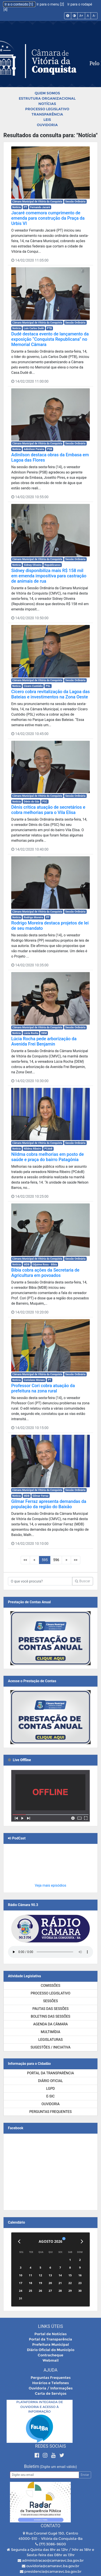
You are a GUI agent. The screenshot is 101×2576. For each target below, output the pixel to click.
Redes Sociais (50, 2446)
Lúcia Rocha (31, 1033)
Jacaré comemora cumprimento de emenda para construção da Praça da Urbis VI (48, 218)
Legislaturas (50, 2039)
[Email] (44, 2474)
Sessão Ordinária (75, 201)
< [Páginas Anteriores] (34, 1560)
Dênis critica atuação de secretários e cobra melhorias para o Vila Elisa (48, 809)
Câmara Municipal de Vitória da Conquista (37, 201)
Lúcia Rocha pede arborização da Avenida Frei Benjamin (44, 1041)
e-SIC (50, 2096)
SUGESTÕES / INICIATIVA (50, 2047)
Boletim (31, 2466)
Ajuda (50, 2370)
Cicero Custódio (33, 686)
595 (45, 1560)
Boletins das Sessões (50, 2016)
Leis (47, 120)
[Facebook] (38, 2455)
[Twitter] (61, 2455)
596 (56, 1560)
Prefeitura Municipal (50, 2344)
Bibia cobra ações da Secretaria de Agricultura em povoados (45, 1272)
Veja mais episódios (50, 1885)
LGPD (50, 2088)
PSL (48, 686)
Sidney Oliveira (32, 565)
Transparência (47, 114)
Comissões (50, 1985)
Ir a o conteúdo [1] (19, 4)
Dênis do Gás (31, 801)
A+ (81, 15)
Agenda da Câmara (50, 2024)
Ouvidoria (47, 125)
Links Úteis (50, 2326)
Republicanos (53, 565)
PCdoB (48, 1148)
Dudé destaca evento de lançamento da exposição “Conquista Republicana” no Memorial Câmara (50, 339)
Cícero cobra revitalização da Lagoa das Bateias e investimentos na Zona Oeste (50, 694)
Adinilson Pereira (34, 449)
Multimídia (50, 2032)
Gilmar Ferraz (40, 1495)
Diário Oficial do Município (50, 2350)
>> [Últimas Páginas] (75, 1560)
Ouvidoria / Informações (51, 2388)
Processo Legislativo (47, 109)
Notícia (16, 207)
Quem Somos (47, 93)
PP (47, 917)
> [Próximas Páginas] (66, 1560)
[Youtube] (54, 2455)
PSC (44, 801)
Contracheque (50, 2355)
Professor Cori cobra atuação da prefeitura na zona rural (43, 1388)
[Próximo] (82, 2241)
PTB (49, 328)
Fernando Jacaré (40, 207)
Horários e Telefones (50, 2383)
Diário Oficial (50, 2081)
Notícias (47, 104)
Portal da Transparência (50, 2073)
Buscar (82, 1581)
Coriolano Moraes (34, 1380)
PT (25, 207)
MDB (27, 1264)
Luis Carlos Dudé (34, 328)
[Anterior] (19, 2241)
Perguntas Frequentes (50, 2112)
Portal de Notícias (50, 2334)
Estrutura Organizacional (47, 98)
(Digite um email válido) (58, 2467)
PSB (49, 449)
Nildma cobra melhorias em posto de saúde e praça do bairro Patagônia (47, 1157)
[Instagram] (46, 2455)
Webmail (51, 2360)
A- (94, 15)
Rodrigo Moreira (33, 917)
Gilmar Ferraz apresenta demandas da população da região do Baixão (48, 1504)
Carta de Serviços (50, 2393)
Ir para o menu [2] (51, 4)
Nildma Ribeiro (32, 1148)
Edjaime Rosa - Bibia (44, 1264)
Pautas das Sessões (50, 2009)
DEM (44, 1033)
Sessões (50, 2001)
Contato (50, 2525)
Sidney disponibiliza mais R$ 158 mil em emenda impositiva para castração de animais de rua (48, 576)
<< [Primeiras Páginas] (25, 1560)
